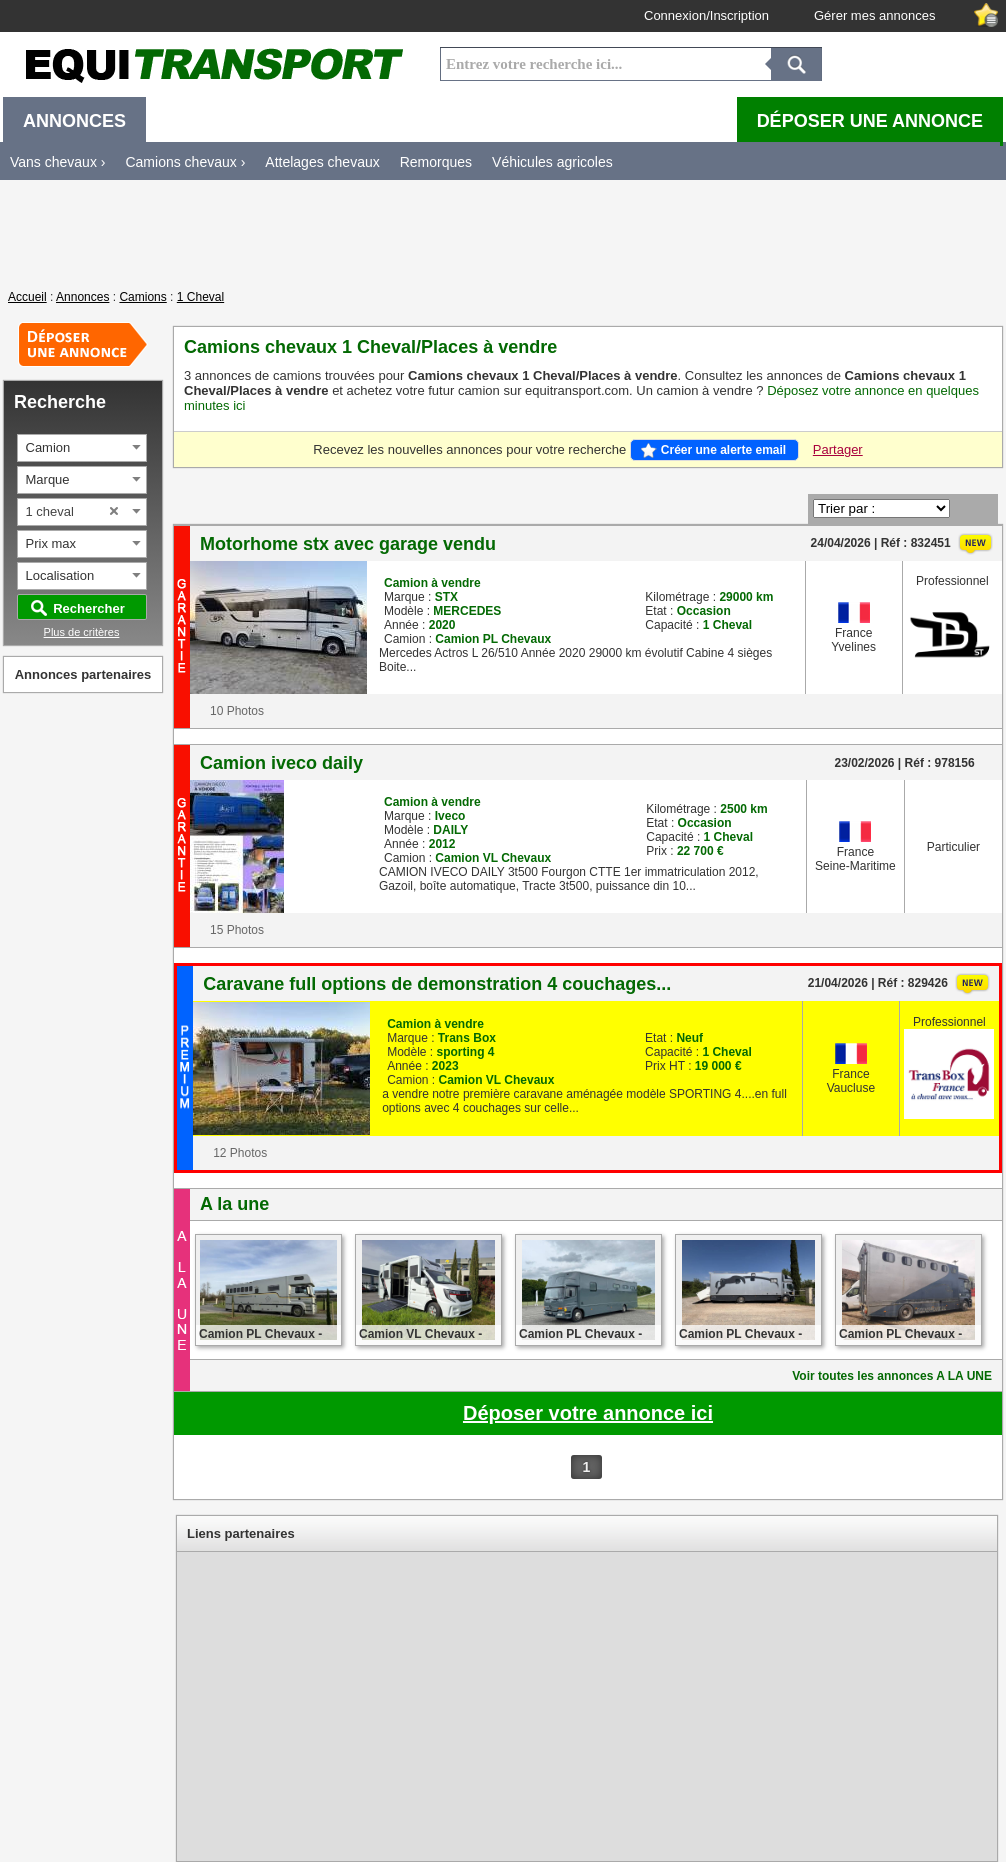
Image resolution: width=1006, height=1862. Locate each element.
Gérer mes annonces (874, 15)
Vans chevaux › (57, 162)
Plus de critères (82, 632)
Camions (142, 297)
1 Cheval (200, 297)
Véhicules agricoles (552, 162)
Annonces (82, 297)
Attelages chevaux (322, 162)
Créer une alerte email (723, 450)
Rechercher (89, 608)
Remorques (436, 162)
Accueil (27, 297)
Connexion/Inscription (706, 15)
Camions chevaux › (185, 162)
